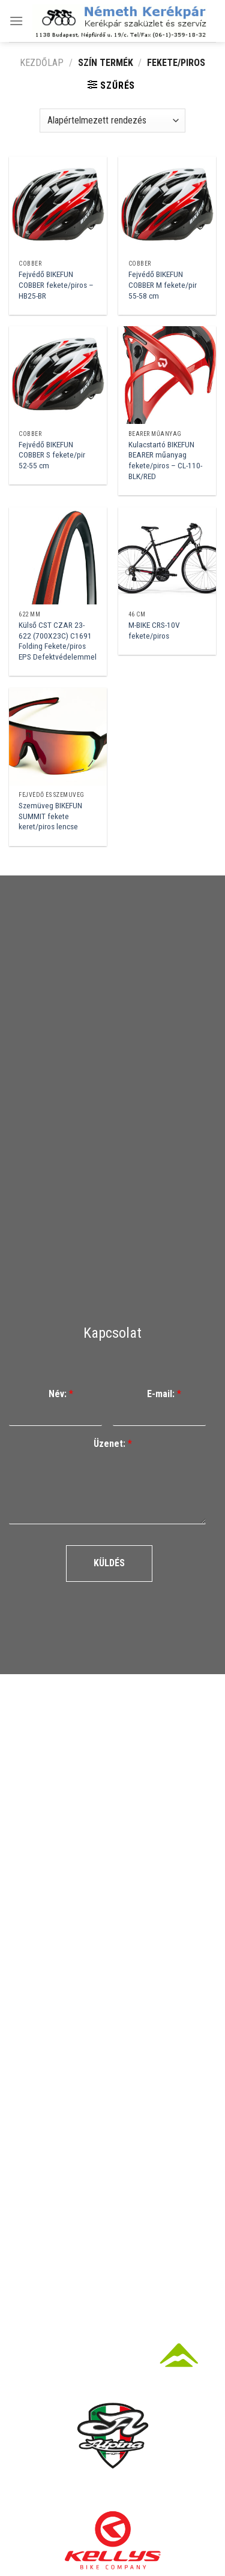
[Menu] (16, 20)
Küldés (109, 1563)
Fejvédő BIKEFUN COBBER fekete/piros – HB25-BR (56, 284)
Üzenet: (113, 1443)
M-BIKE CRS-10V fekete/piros (154, 630)
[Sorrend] (112, 121)
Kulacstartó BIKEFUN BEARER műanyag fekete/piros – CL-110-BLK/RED (165, 460)
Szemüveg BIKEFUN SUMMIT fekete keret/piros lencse (50, 816)
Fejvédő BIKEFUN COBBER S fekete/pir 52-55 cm (52, 455)
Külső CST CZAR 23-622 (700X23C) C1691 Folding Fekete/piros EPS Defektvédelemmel (58, 640)
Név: (61, 1394)
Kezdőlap (42, 62)
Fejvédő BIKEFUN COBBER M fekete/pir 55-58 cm (162, 284)
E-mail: (164, 1394)
